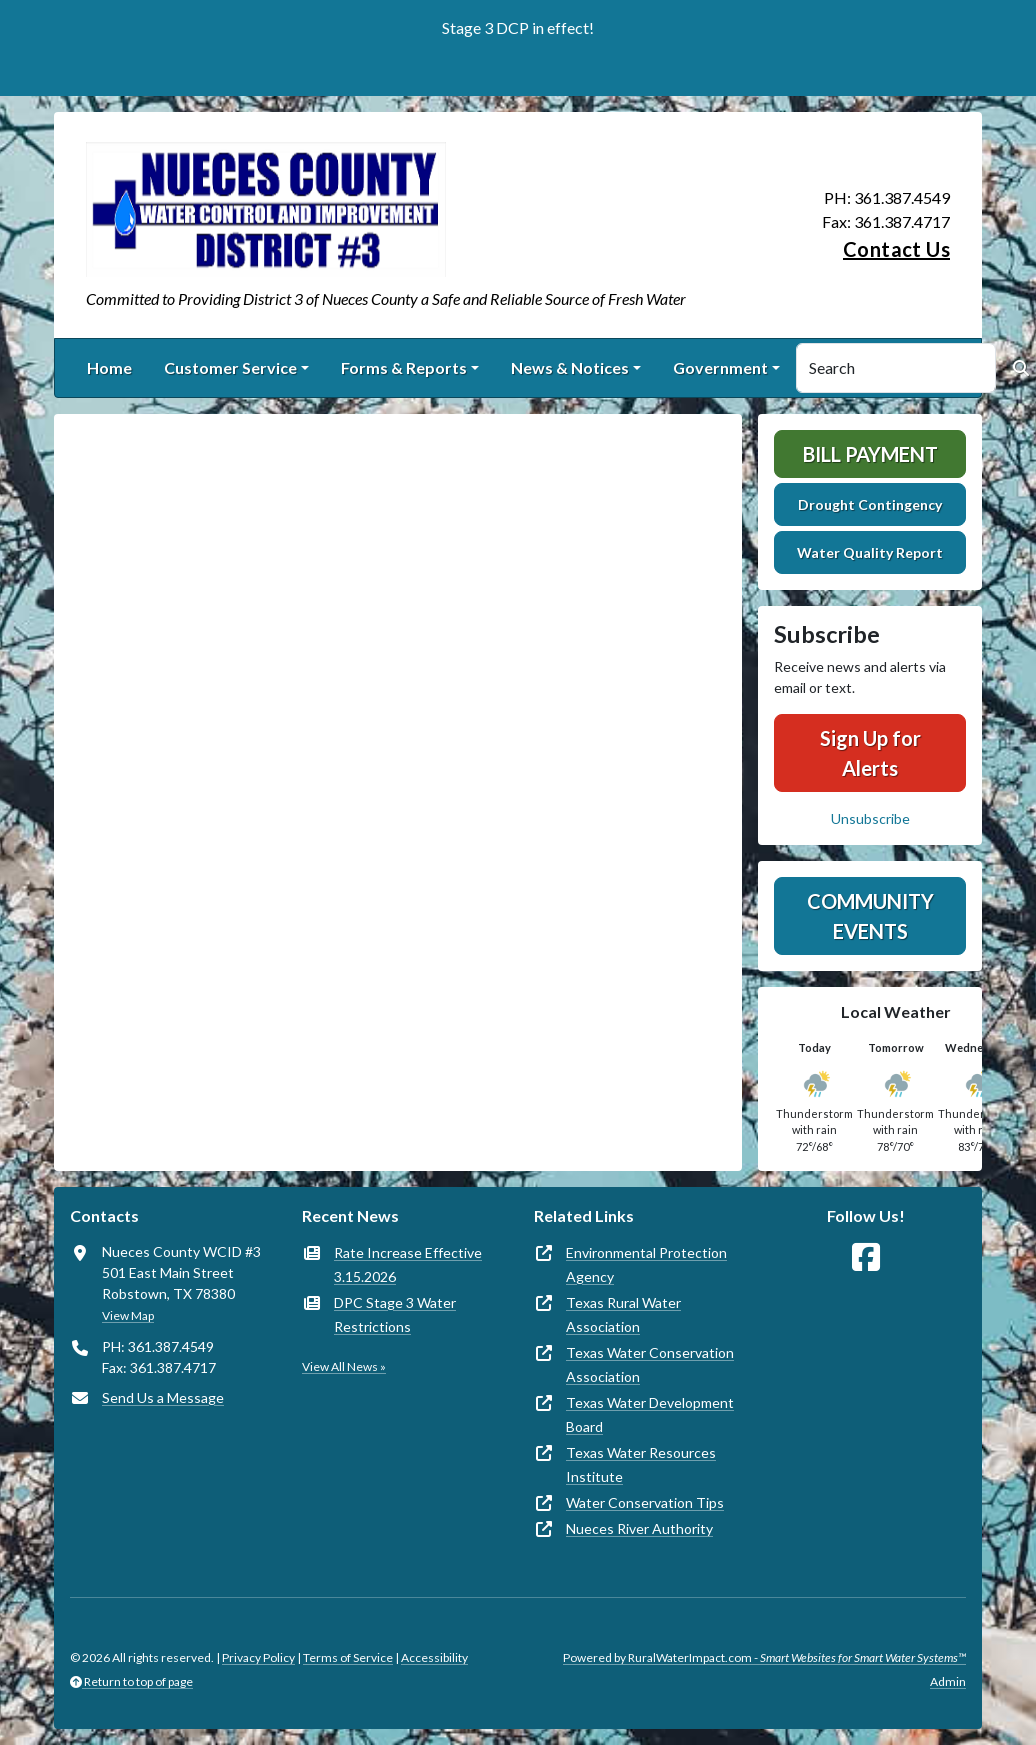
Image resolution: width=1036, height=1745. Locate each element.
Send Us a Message (163, 1397)
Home (109, 367)
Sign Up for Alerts (870, 753)
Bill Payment (870, 454)
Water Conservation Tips (645, 1502)
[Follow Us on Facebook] (866, 1257)
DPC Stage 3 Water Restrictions (395, 1314)
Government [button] (720, 367)
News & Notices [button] (570, 367)
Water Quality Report (870, 552)
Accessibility (434, 1657)
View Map (128, 1315)
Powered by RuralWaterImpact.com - (764, 1657)
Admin (948, 1681)
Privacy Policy (258, 1657)
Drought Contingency (870, 504)
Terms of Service (348, 1657)
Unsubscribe (870, 818)
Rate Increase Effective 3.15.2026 (408, 1264)
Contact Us (896, 249)
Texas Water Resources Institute (641, 1464)
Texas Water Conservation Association (650, 1364)
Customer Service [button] (230, 367)
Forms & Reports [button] (404, 367)
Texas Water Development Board (650, 1414)
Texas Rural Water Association (623, 1314)
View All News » (344, 1366)
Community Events (870, 916)
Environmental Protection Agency (646, 1264)
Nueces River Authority (639, 1528)
